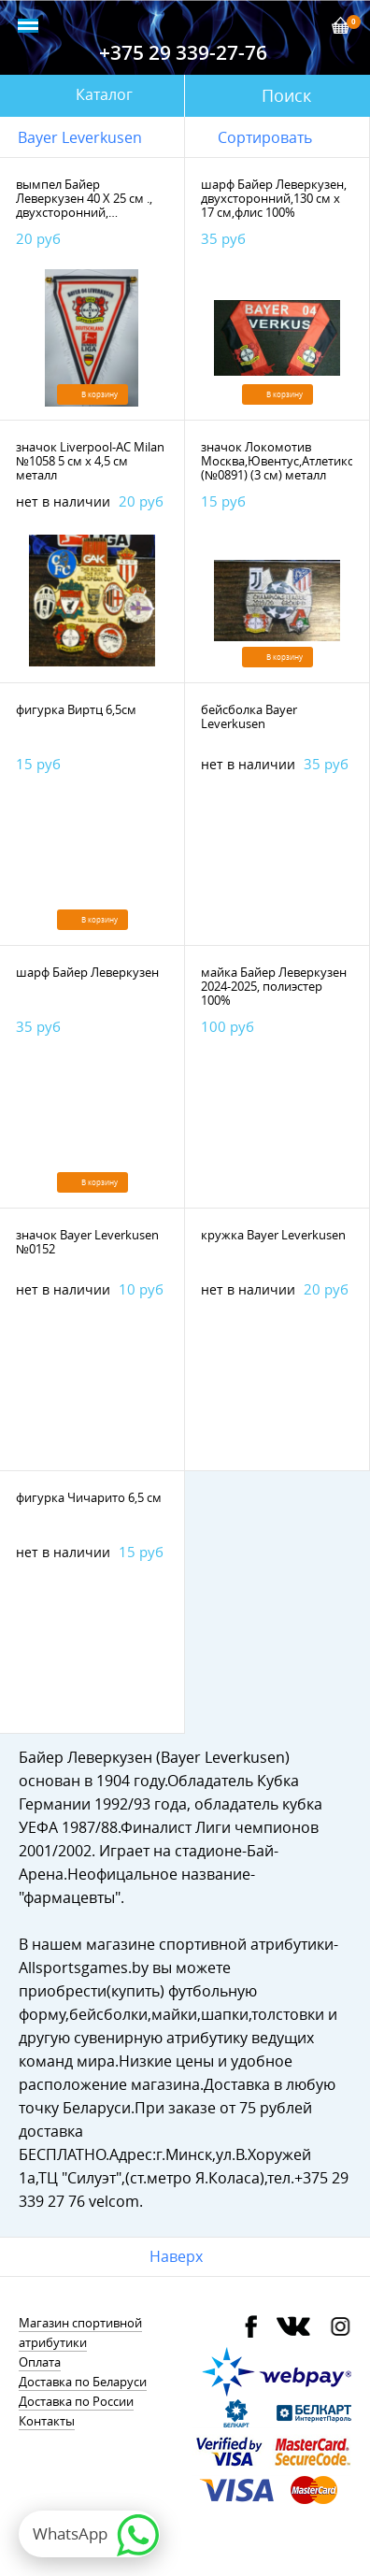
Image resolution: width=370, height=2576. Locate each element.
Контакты (47, 2420)
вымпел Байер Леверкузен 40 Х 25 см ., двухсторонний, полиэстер (84, 205)
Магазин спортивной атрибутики (80, 2332)
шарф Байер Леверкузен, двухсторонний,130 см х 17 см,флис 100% (274, 198)
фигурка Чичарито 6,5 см (89, 1497)
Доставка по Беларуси (83, 2381)
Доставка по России (76, 2401)
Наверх (176, 2256)
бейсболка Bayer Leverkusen (249, 716)
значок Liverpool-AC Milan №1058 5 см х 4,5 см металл (90, 460)
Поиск (286, 95)
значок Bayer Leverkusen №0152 (87, 1241)
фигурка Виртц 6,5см (76, 709)
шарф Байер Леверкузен (87, 972)
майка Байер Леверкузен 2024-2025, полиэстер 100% (274, 986)
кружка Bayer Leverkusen (273, 1234)
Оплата (40, 2362)
